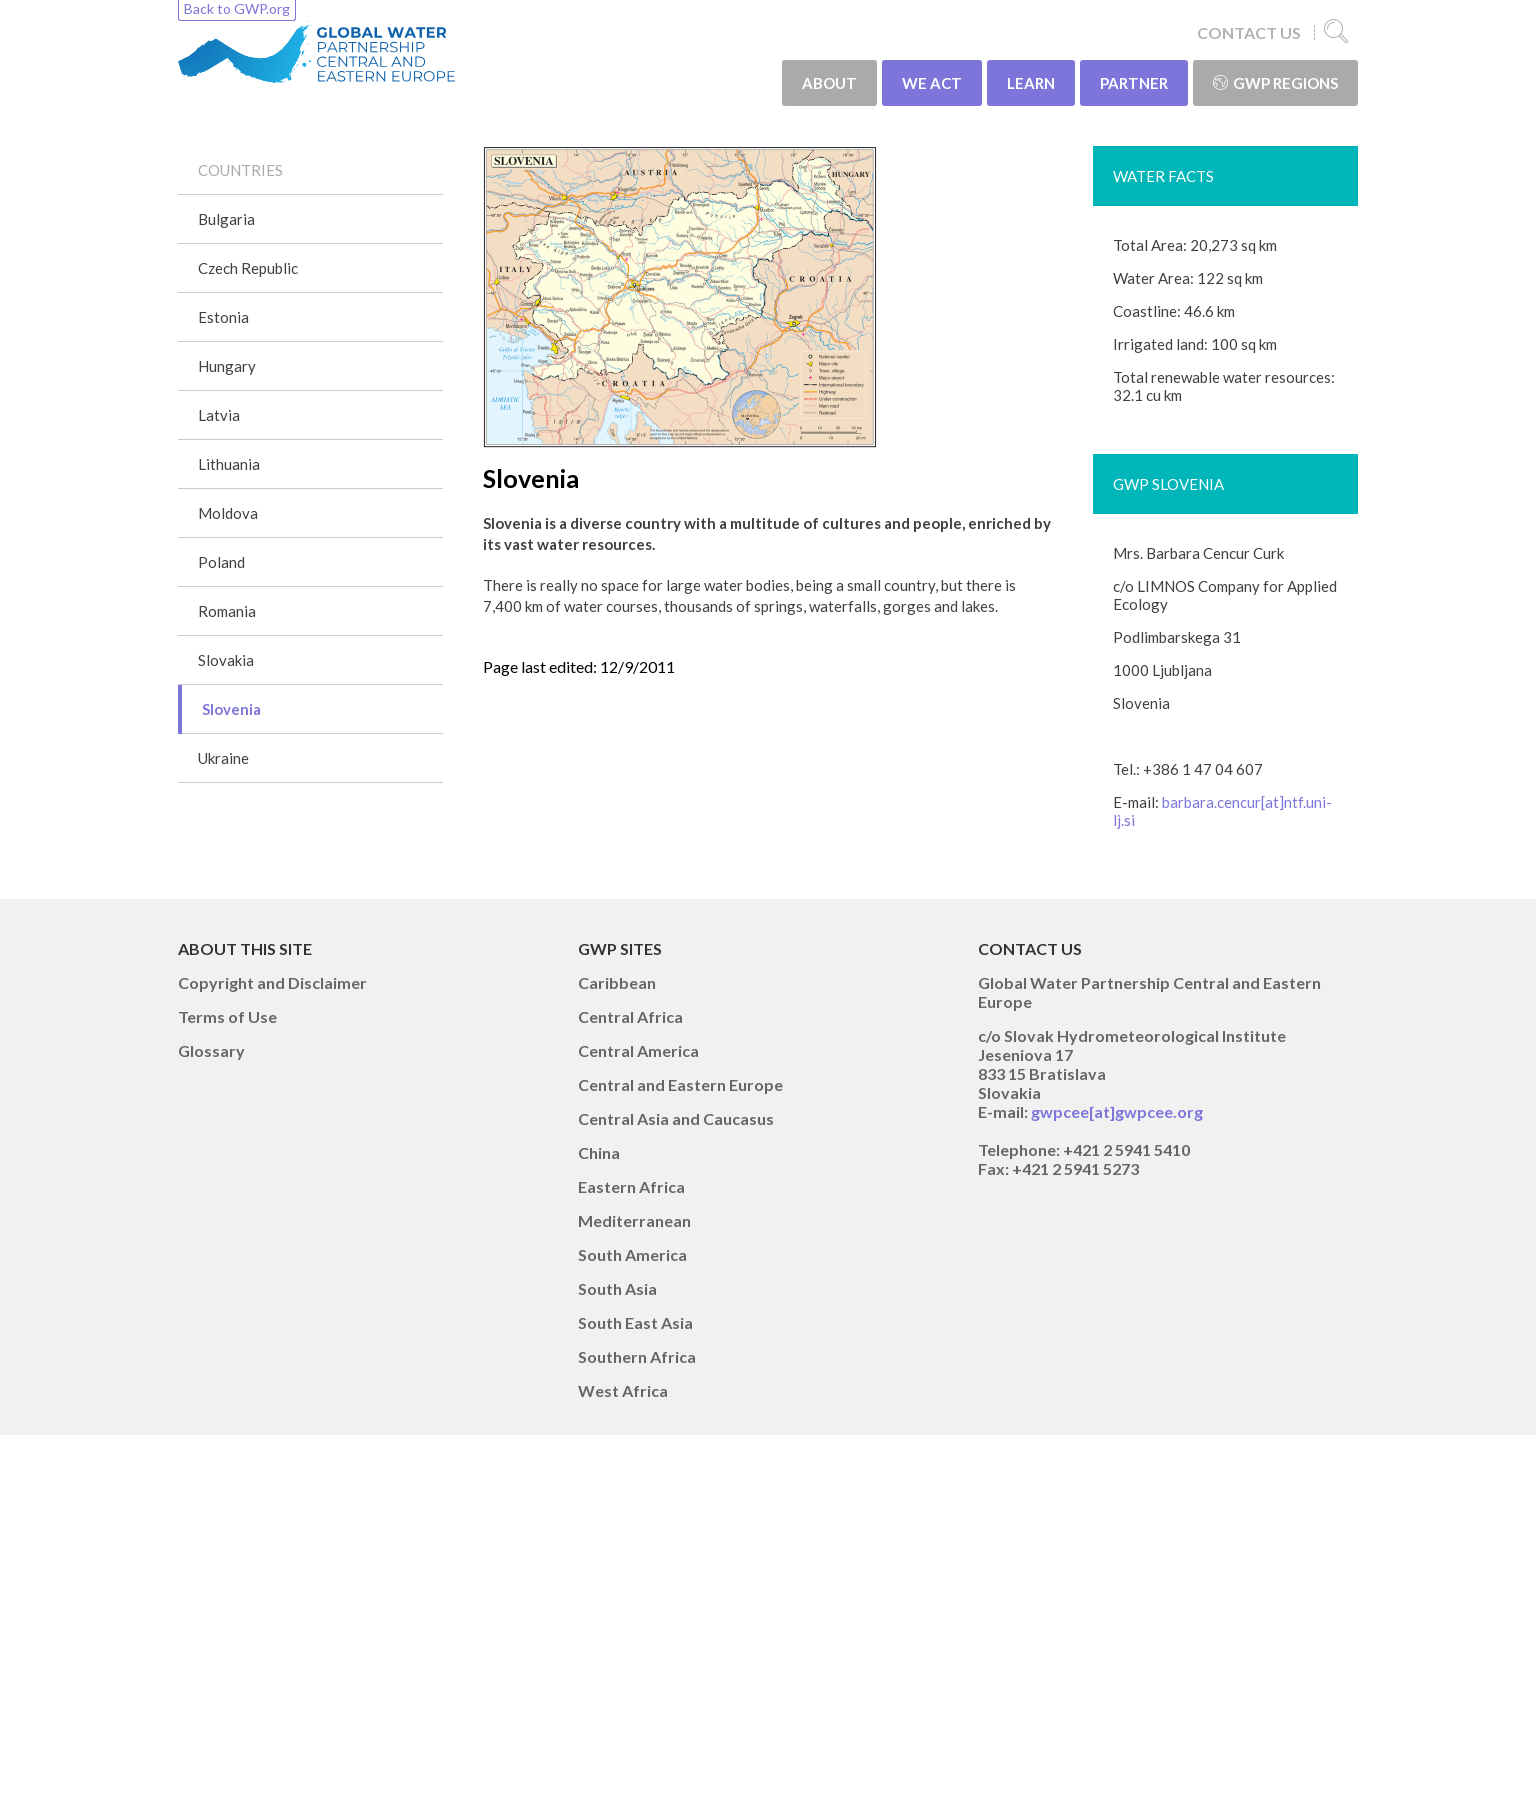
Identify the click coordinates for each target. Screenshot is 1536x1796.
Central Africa (630, 1016)
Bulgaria (226, 219)
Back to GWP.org (237, 8)
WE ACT (932, 83)
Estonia (223, 317)
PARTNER (1134, 83)
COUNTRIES (240, 170)
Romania (227, 611)
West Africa (623, 1390)
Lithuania (229, 464)
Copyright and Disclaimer (272, 982)
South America (632, 1254)
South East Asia (635, 1322)
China (599, 1152)
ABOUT (829, 83)
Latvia (219, 415)
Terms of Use (227, 1016)
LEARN (1031, 83)
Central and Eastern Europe (680, 1084)
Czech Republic (248, 268)
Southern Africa (637, 1356)
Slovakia (226, 660)
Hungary (227, 366)
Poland (221, 562)
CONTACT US (1249, 32)
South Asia (617, 1288)
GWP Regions (1275, 83)
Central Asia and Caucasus (676, 1118)
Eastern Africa (631, 1186)
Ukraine (223, 758)
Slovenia (231, 709)
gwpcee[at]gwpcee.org (1117, 1111)
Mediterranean (634, 1220)
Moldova (228, 513)
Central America (638, 1050)
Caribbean (617, 982)
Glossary (211, 1050)
